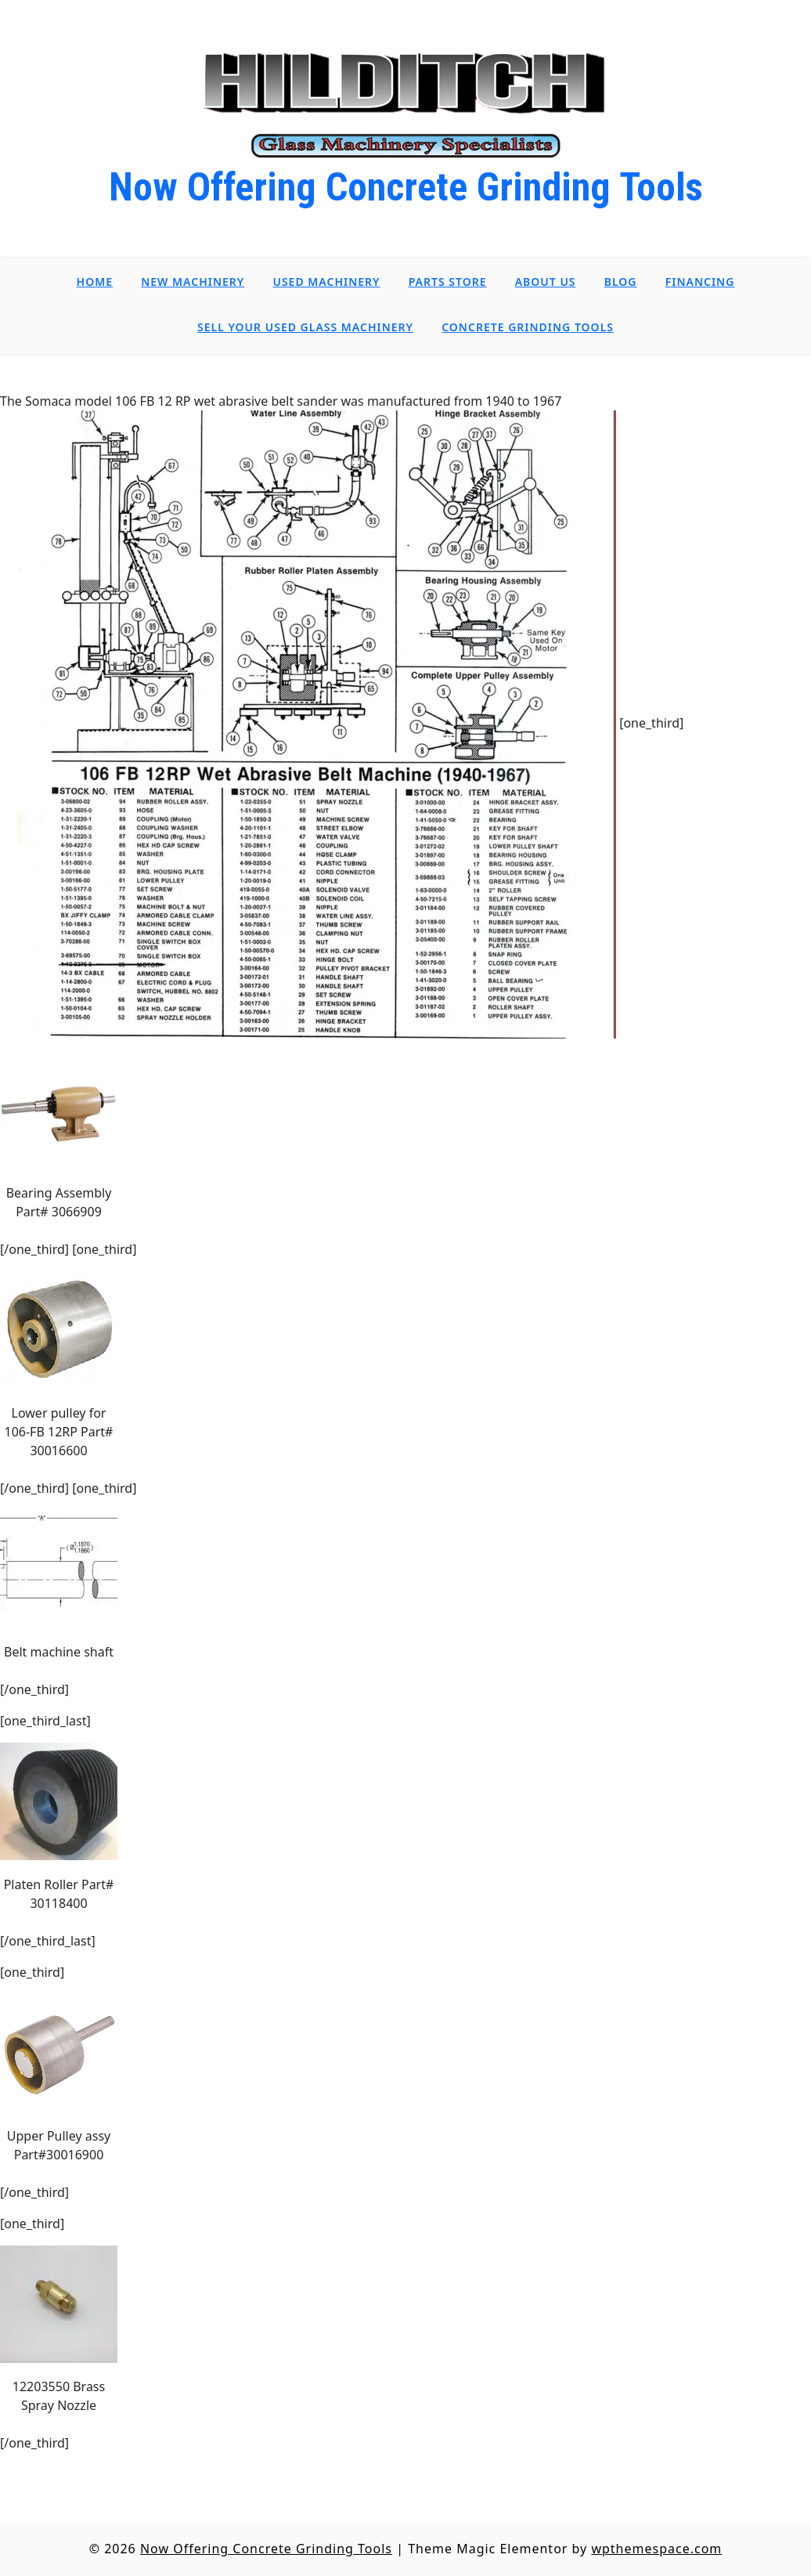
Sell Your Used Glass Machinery (305, 327)
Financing (700, 281)
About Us (545, 281)
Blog (620, 281)
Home (95, 281)
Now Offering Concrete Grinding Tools (406, 187)
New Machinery (192, 281)
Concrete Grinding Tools (528, 327)
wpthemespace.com (656, 2548)
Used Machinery (326, 281)
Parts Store (448, 281)
